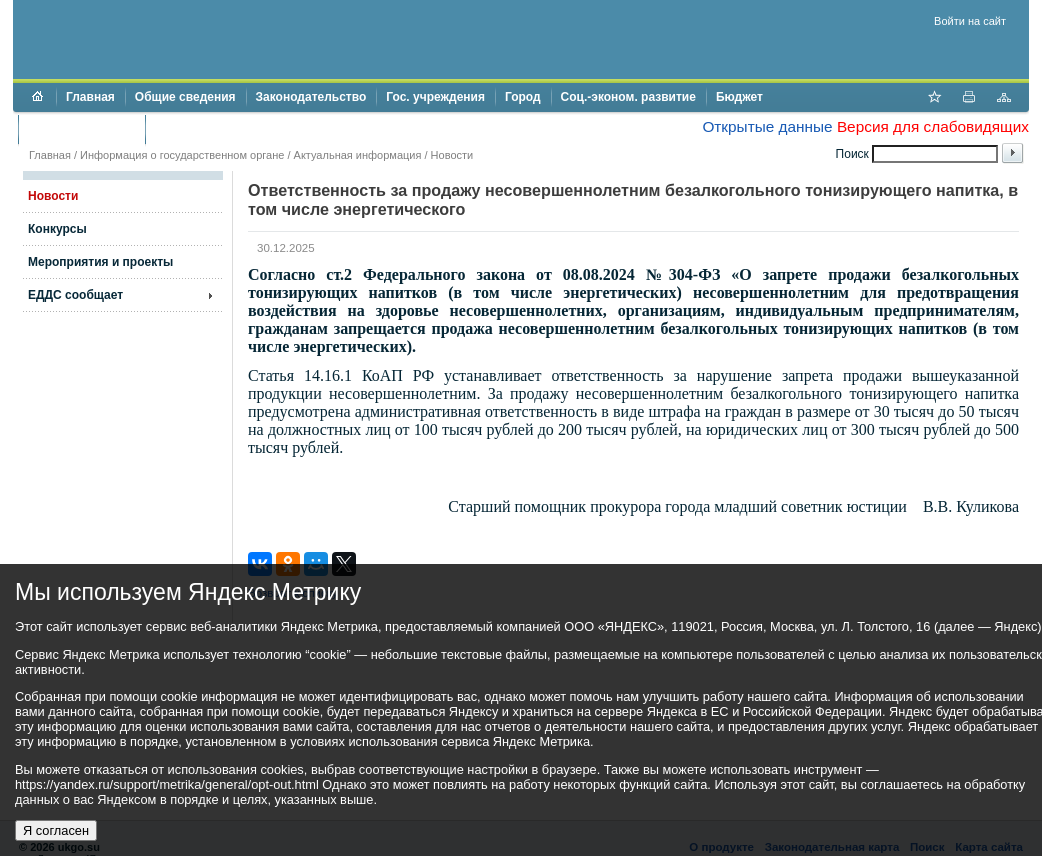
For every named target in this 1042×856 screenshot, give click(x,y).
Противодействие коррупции (241, 129)
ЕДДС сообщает (75, 295)
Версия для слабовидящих (933, 126)
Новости (452, 155)
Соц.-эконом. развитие (628, 97)
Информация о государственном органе (182, 155)
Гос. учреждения (435, 97)
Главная (90, 97)
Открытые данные (767, 126)
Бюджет (739, 97)
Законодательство (311, 97)
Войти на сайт (970, 21)
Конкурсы (57, 229)
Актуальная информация (358, 155)
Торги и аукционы (81, 129)
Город (523, 97)
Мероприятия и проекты (100, 262)
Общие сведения (185, 97)
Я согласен (56, 830)
